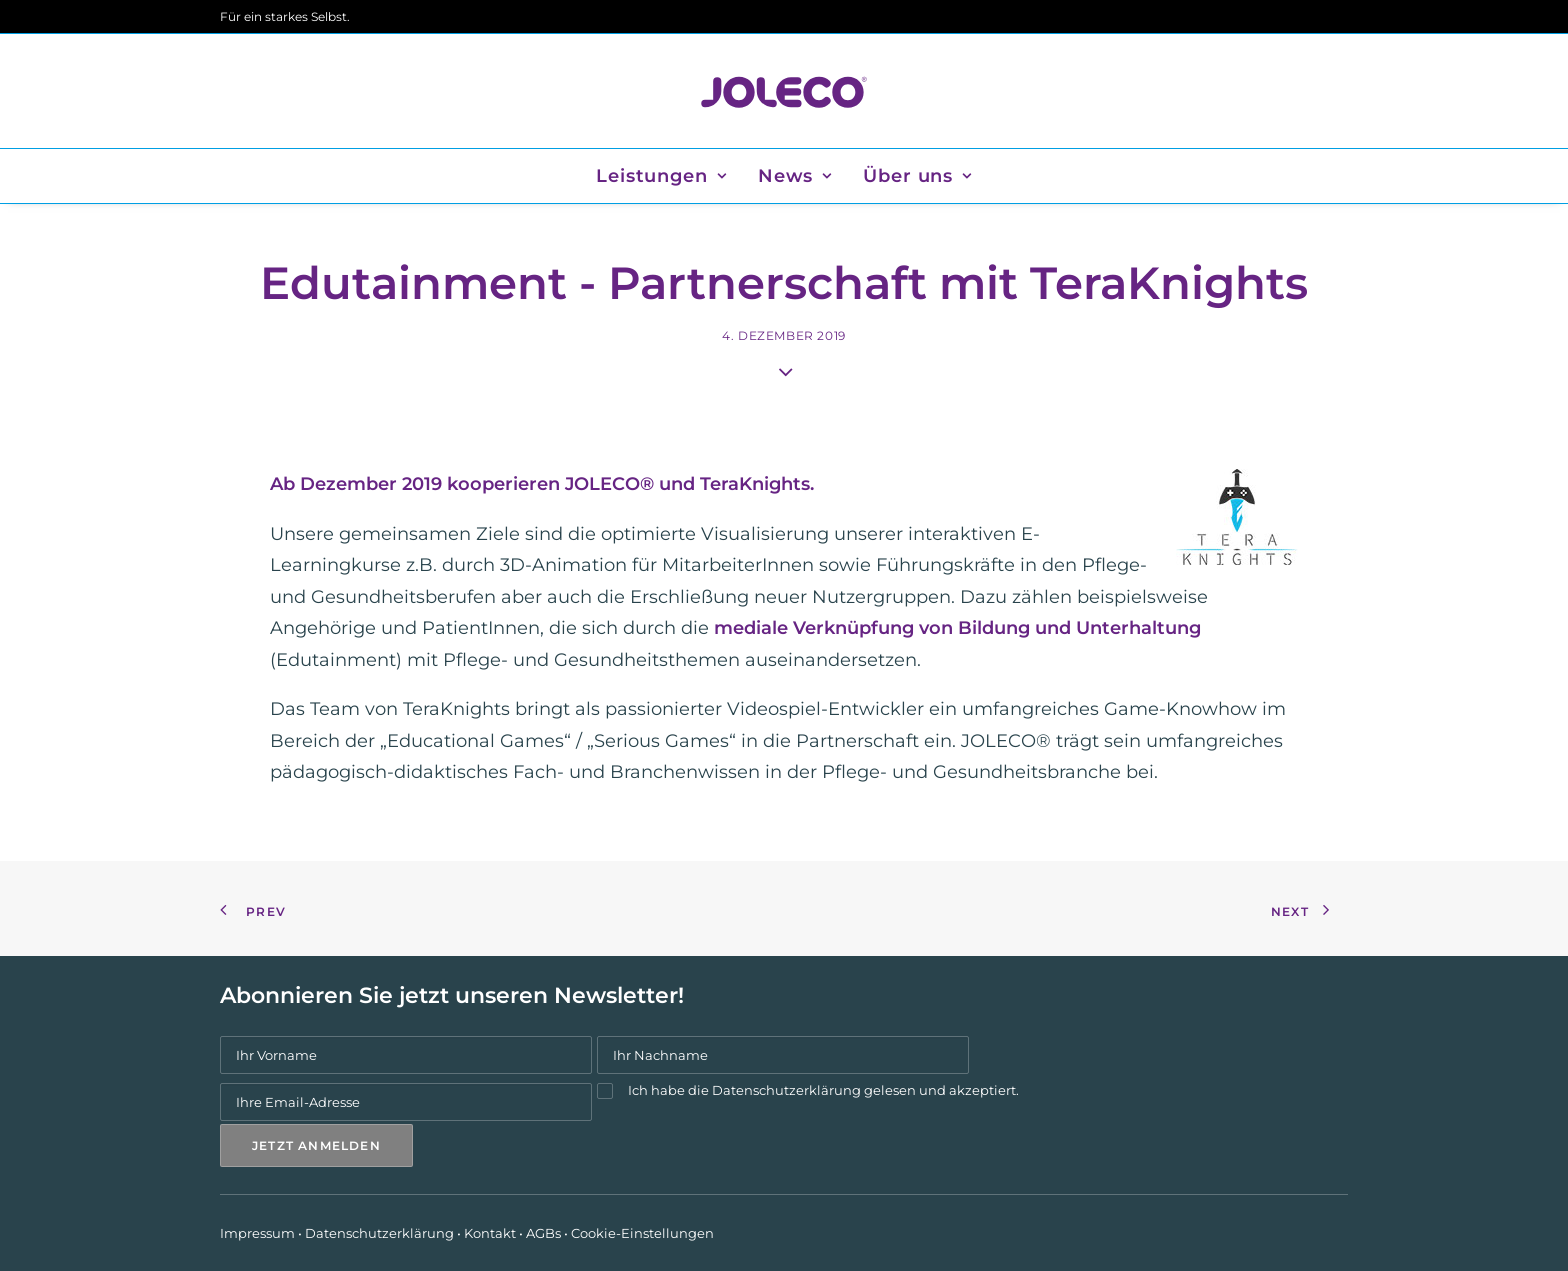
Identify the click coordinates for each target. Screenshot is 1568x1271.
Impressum (257, 1233)
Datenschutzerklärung (786, 1090)
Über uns (917, 176)
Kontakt (490, 1233)
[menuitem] (668, 176)
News (795, 176)
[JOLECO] (783, 91)
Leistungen (661, 176)
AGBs (543, 1233)
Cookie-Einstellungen (642, 1233)
